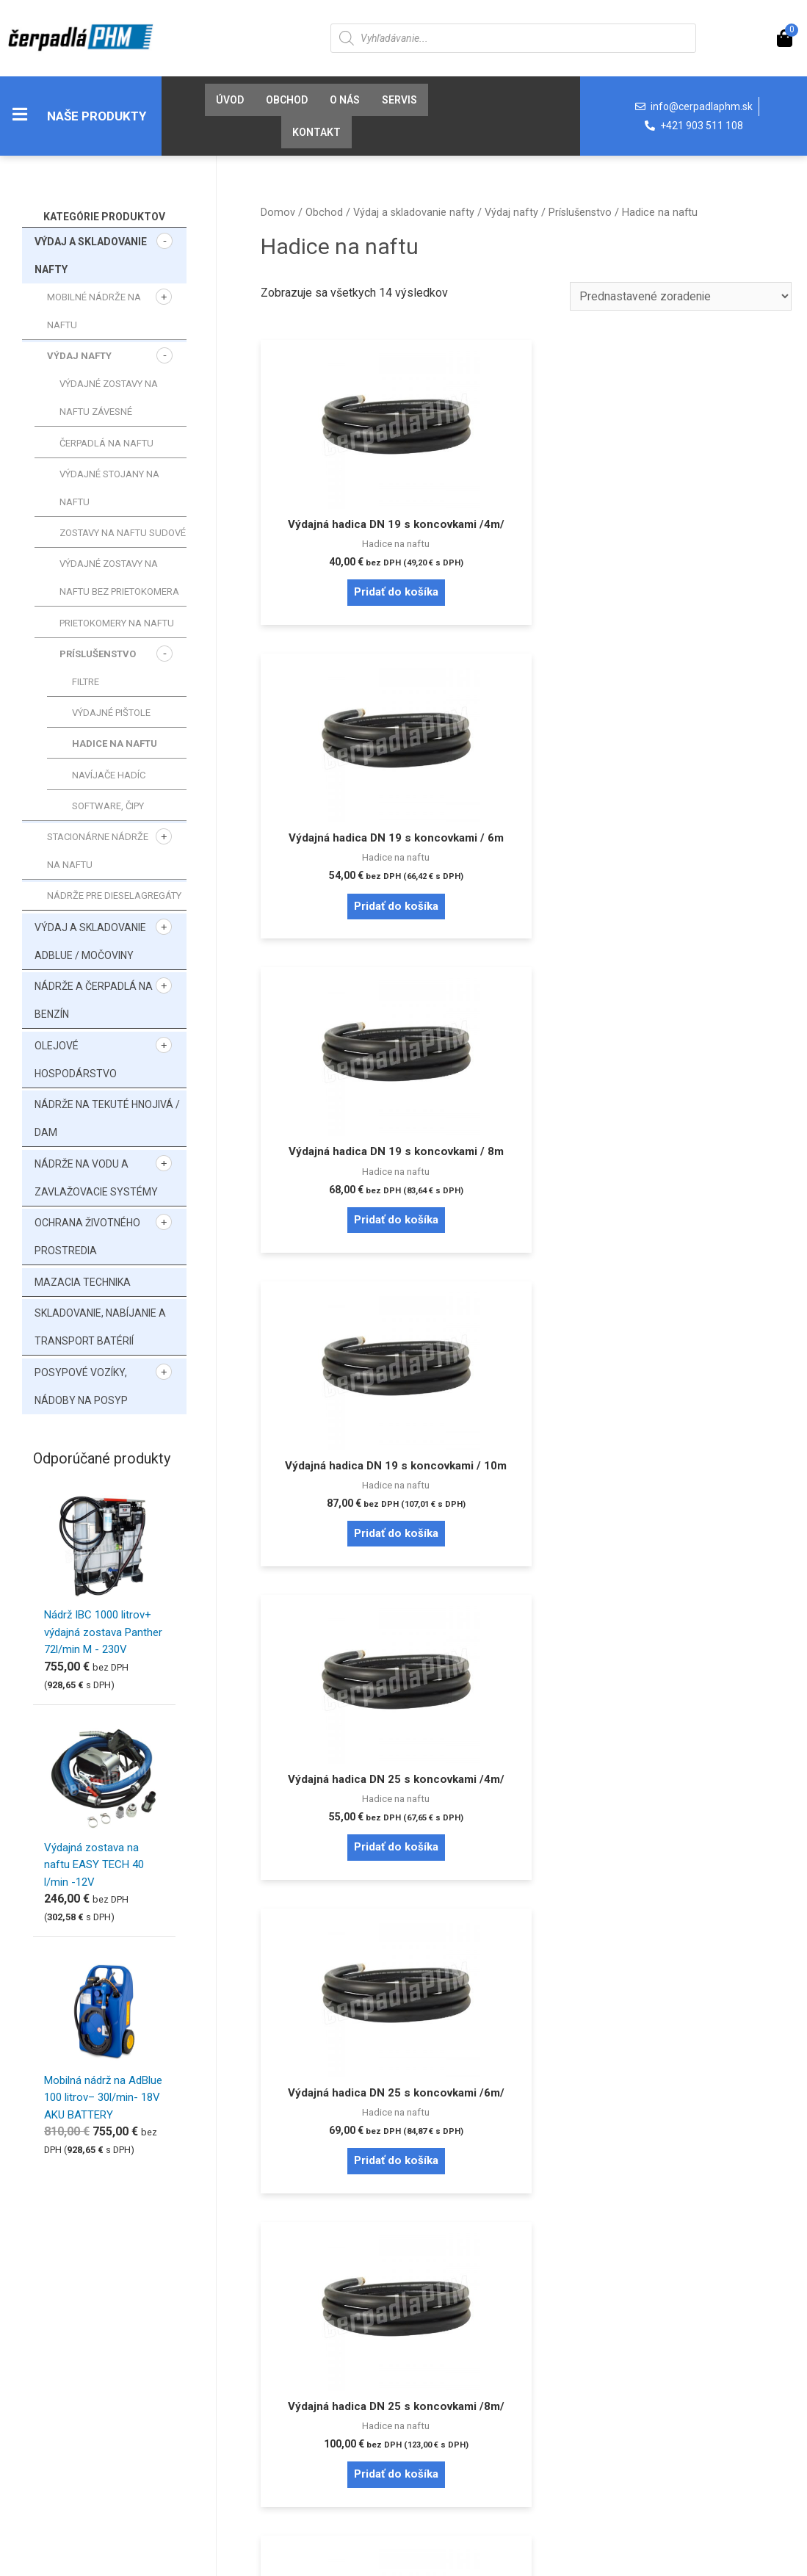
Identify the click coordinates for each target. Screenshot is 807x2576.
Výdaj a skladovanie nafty (413, 212)
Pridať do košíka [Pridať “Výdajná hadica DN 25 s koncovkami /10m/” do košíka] (526, 1319)
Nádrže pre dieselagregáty (114, 895)
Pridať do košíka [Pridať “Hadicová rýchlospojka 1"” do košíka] (706, 1667)
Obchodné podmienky (287, 2396)
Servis (399, 100)
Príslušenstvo (97, 653)
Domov (278, 212)
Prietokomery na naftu (116, 623)
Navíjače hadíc (108, 775)
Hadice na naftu (114, 743)
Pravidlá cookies (472, 2349)
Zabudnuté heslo (76, 2373)
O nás (345, 100)
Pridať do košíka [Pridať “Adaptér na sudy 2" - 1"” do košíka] (526, 2000)
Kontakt (316, 132)
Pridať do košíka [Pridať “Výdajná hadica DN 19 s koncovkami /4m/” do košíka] (344, 625)
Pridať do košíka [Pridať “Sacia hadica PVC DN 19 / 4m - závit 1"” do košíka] (344, 1667)
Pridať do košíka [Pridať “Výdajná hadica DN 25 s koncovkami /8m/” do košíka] (344, 1319)
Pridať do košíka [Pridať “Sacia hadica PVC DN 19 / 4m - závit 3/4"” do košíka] (526, 1667)
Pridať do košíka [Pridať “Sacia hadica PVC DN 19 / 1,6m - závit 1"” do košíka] (706, 1319)
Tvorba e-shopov (492, 2559)
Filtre (85, 681)
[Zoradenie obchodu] (679, 296)
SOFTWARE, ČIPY (108, 805)
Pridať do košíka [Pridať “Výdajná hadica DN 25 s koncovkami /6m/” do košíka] (706, 972)
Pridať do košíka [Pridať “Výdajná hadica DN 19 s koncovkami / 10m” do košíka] (344, 972)
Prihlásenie (62, 2349)
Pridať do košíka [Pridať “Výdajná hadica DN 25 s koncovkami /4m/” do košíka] (526, 972)
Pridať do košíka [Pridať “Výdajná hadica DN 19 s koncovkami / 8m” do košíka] (706, 625)
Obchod (287, 100)
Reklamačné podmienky (292, 2420)
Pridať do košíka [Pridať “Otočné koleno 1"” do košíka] (344, 2000)
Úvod (230, 100)
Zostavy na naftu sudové (122, 532)
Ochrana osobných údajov (495, 2373)
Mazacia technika (83, 1282)
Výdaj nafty (79, 355)
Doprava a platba (274, 2373)
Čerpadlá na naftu (106, 443)
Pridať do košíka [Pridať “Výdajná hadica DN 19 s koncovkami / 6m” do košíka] (526, 625)
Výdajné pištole (111, 712)
